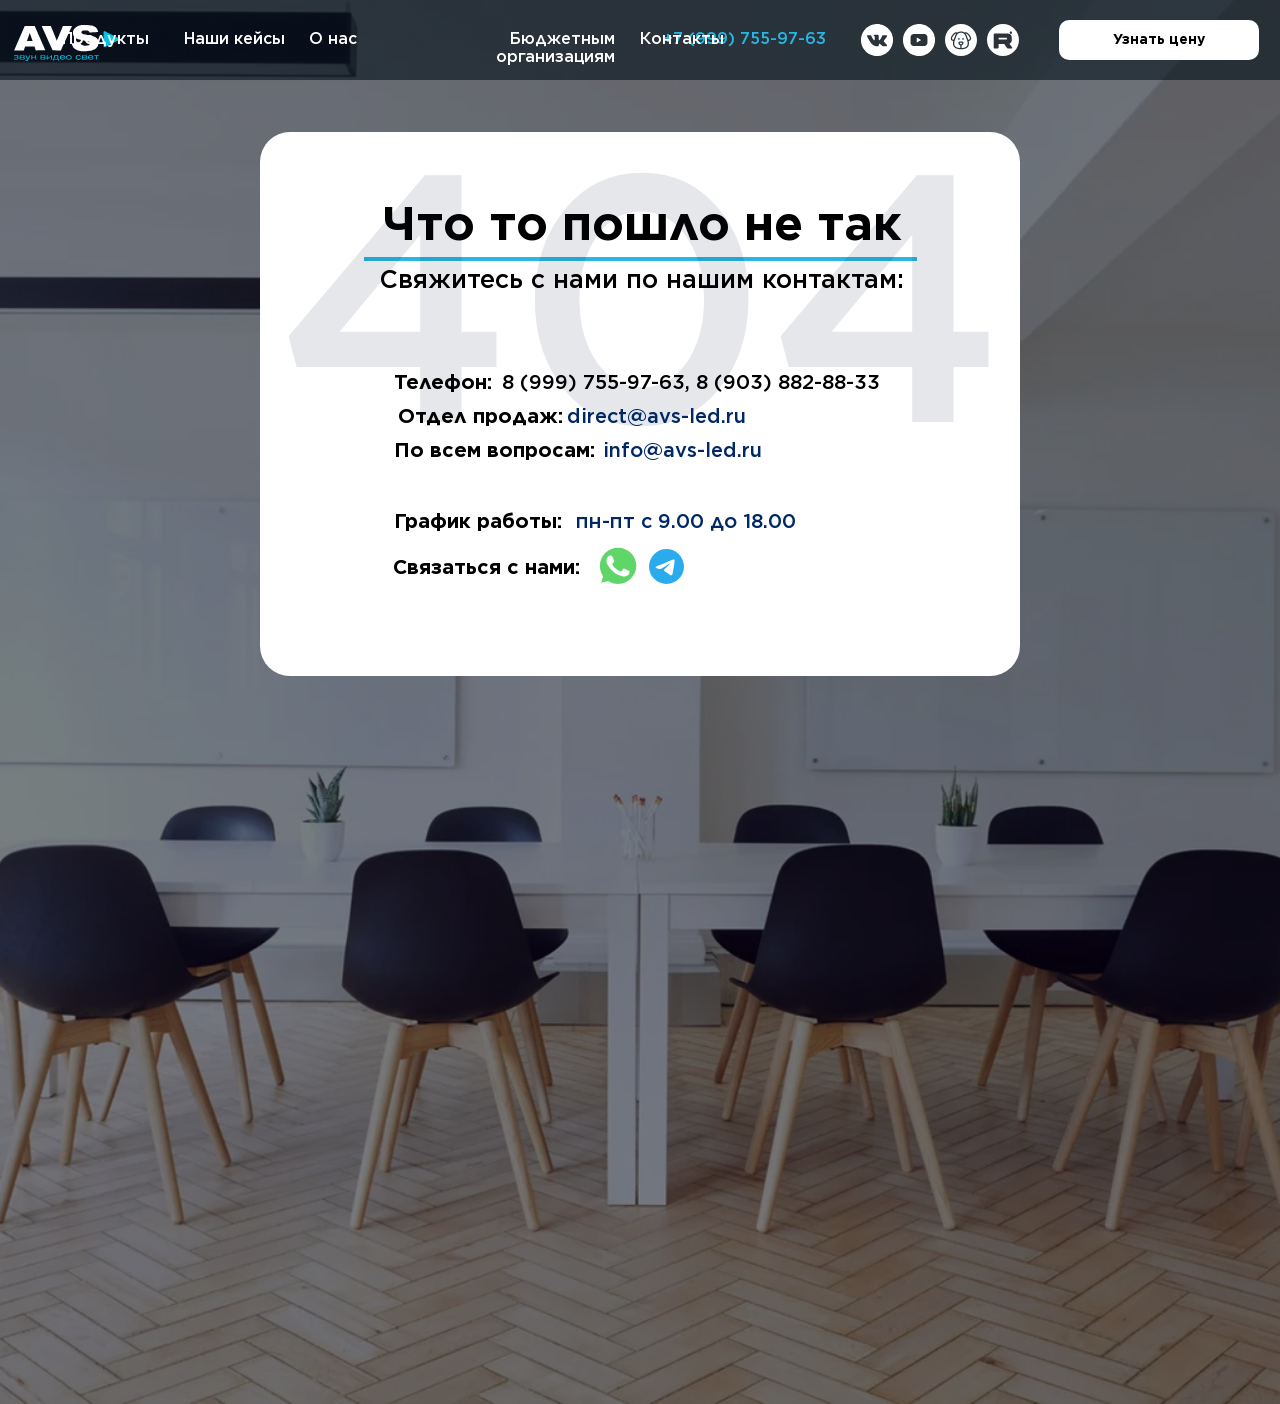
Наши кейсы (234, 38)
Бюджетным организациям (555, 47)
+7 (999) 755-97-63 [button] (744, 38)
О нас (333, 38)
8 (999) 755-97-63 (593, 382)
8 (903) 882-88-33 (788, 382)
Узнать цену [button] (1186, 41)
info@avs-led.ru (682, 450)
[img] (877, 40)
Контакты (682, 38)
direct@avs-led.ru (656, 416)
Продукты (105, 38)
